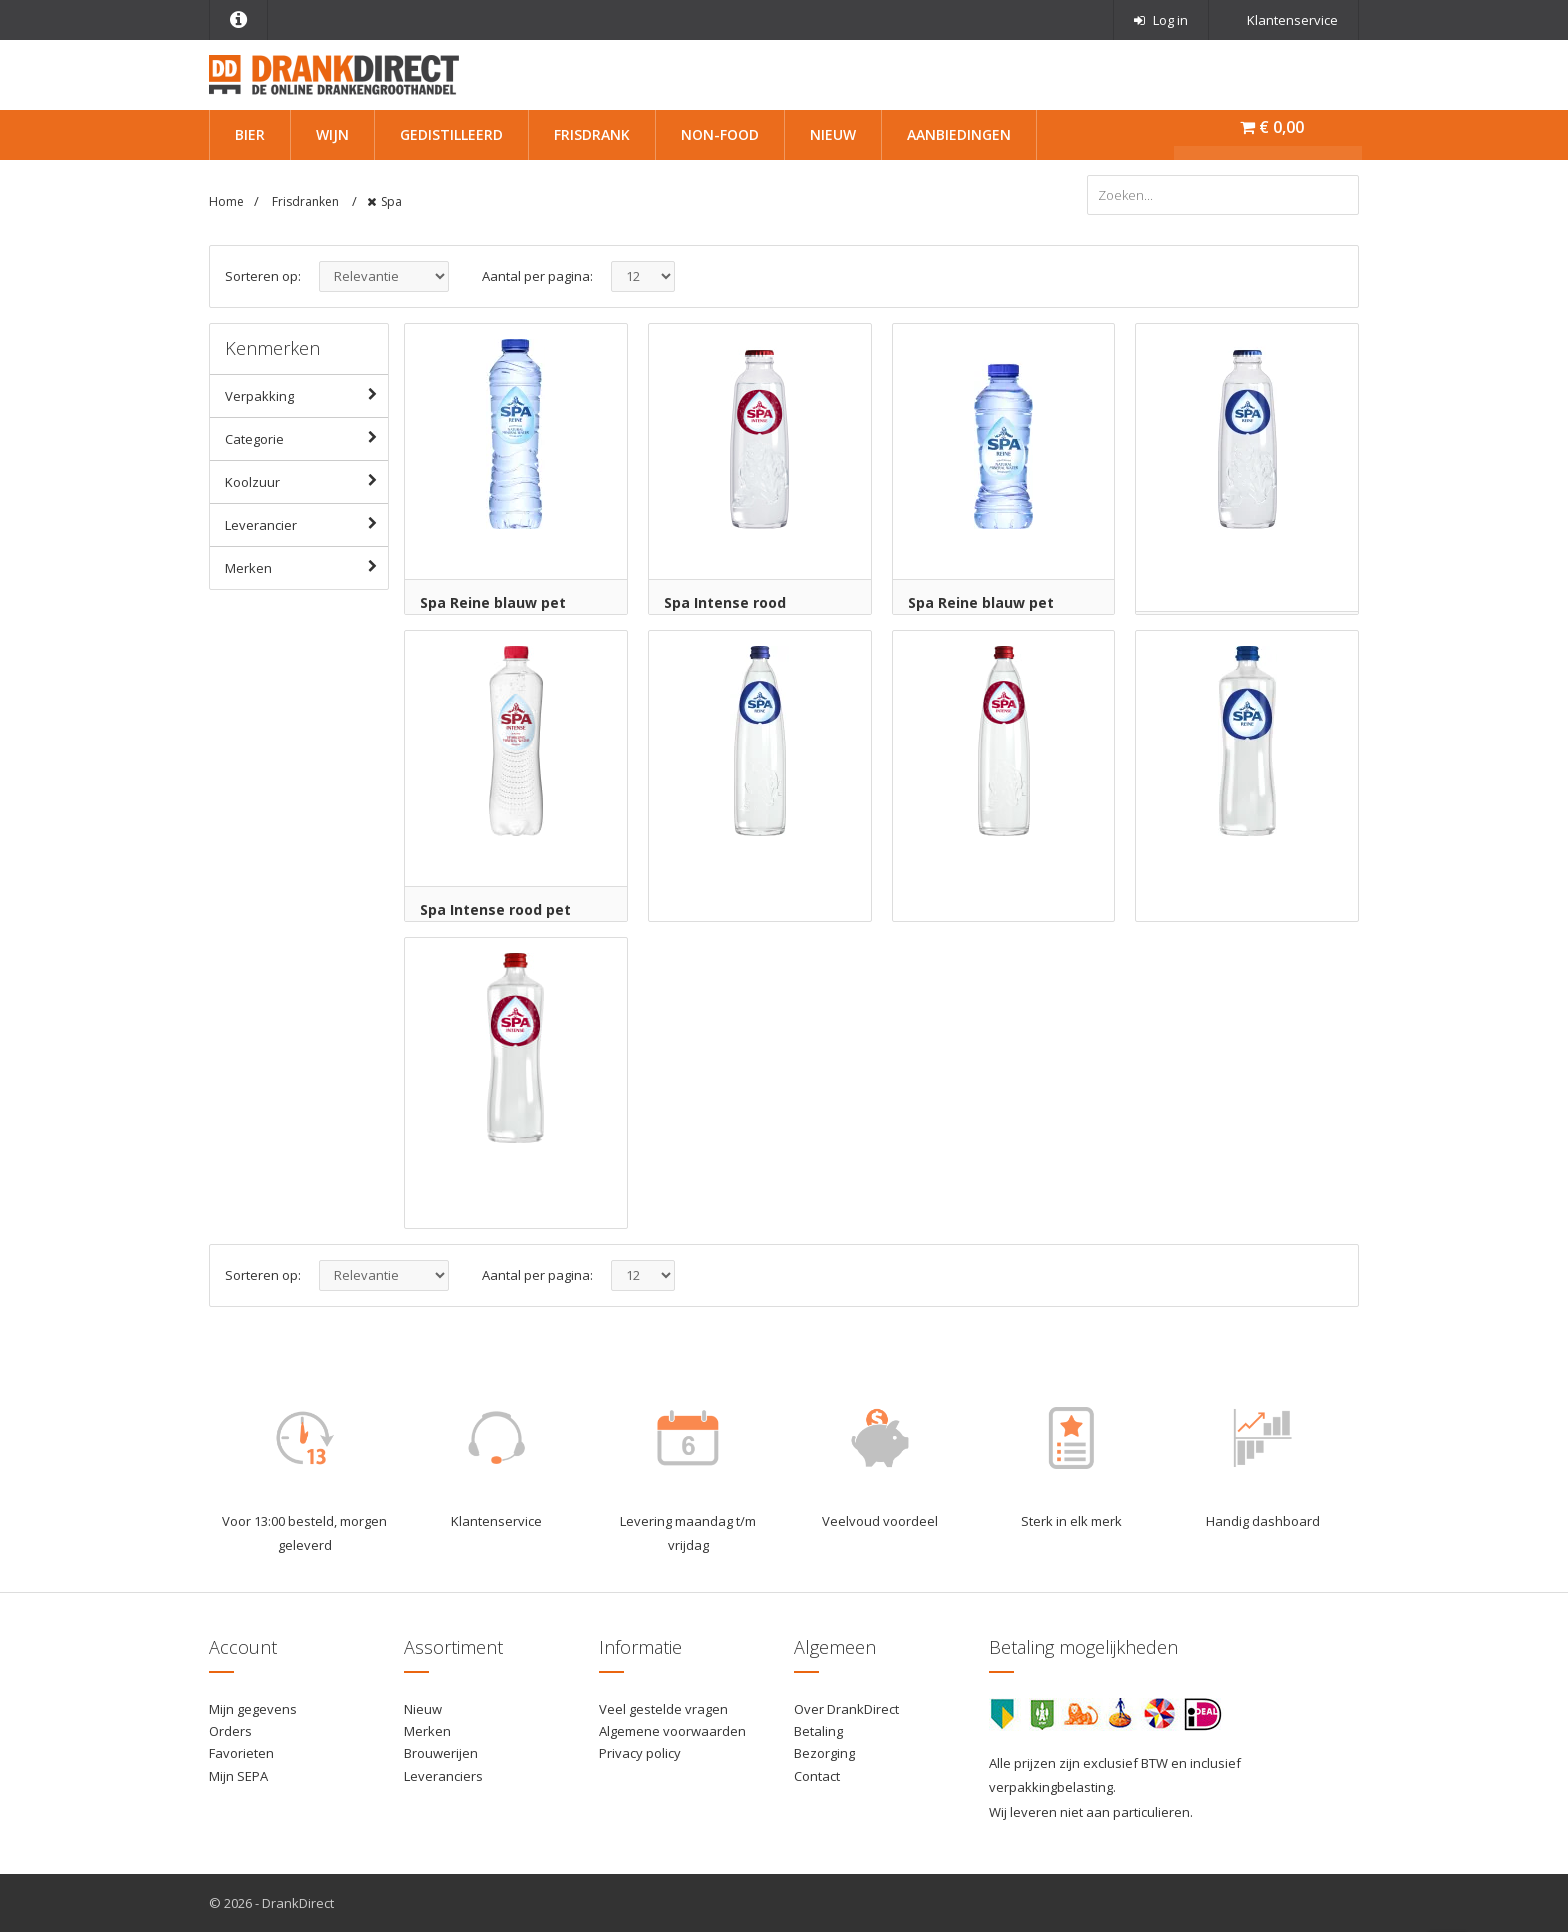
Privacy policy (640, 1753)
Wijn (332, 134)
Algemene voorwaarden (672, 1731)
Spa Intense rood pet (495, 909)
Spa (391, 201)
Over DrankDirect (846, 1709)
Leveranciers (443, 1776)
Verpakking (306, 395)
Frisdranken (307, 201)
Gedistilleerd (451, 134)
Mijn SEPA (238, 1776)
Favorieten (241, 1753)
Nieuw (833, 134)
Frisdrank (592, 134)
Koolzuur (306, 481)
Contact (817, 1776)
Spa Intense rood (725, 602)
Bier (250, 134)
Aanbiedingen (959, 134)
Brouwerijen (441, 1753)
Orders (230, 1731)
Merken (306, 567)
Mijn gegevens (253, 1709)
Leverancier (306, 524)
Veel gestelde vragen (663, 1709)
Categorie (306, 438)
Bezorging (824, 1753)
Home (226, 201)
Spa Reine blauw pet (493, 602)
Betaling (818, 1731)
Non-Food (720, 134)
